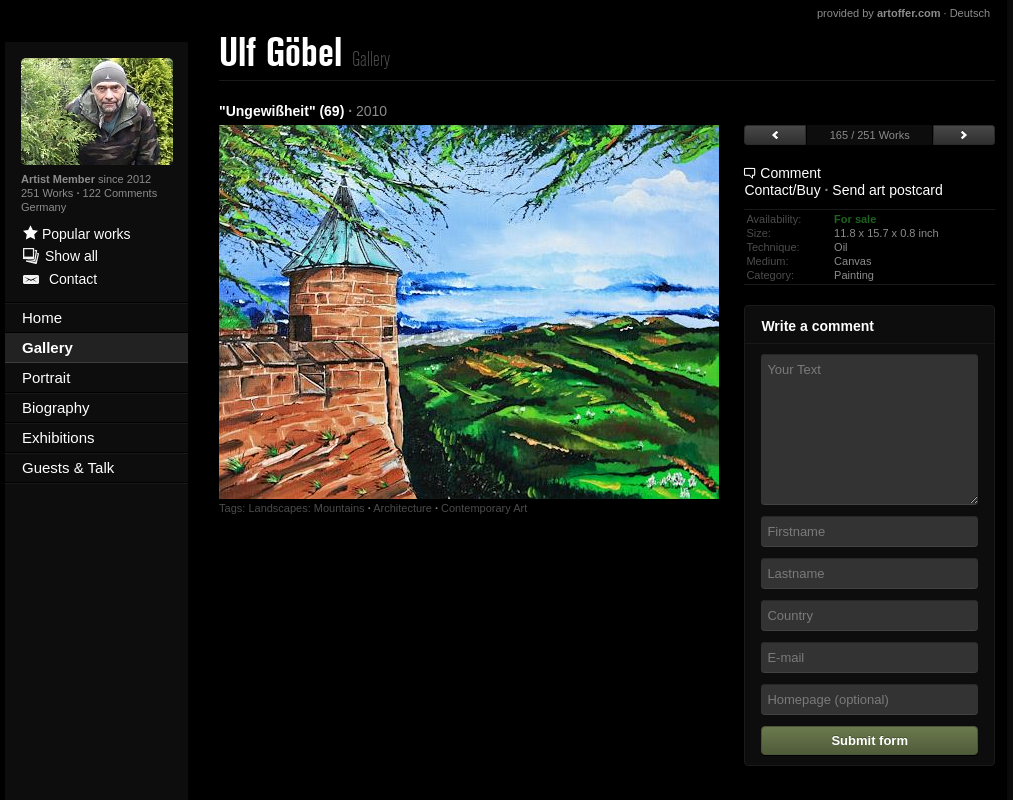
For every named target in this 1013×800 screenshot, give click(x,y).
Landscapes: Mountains (306, 508)
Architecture (402, 508)
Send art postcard (887, 190)
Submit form (869, 740)
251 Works (48, 193)
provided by (879, 13)
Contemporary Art (484, 508)
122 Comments (120, 193)
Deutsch (970, 13)
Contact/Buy (782, 190)
